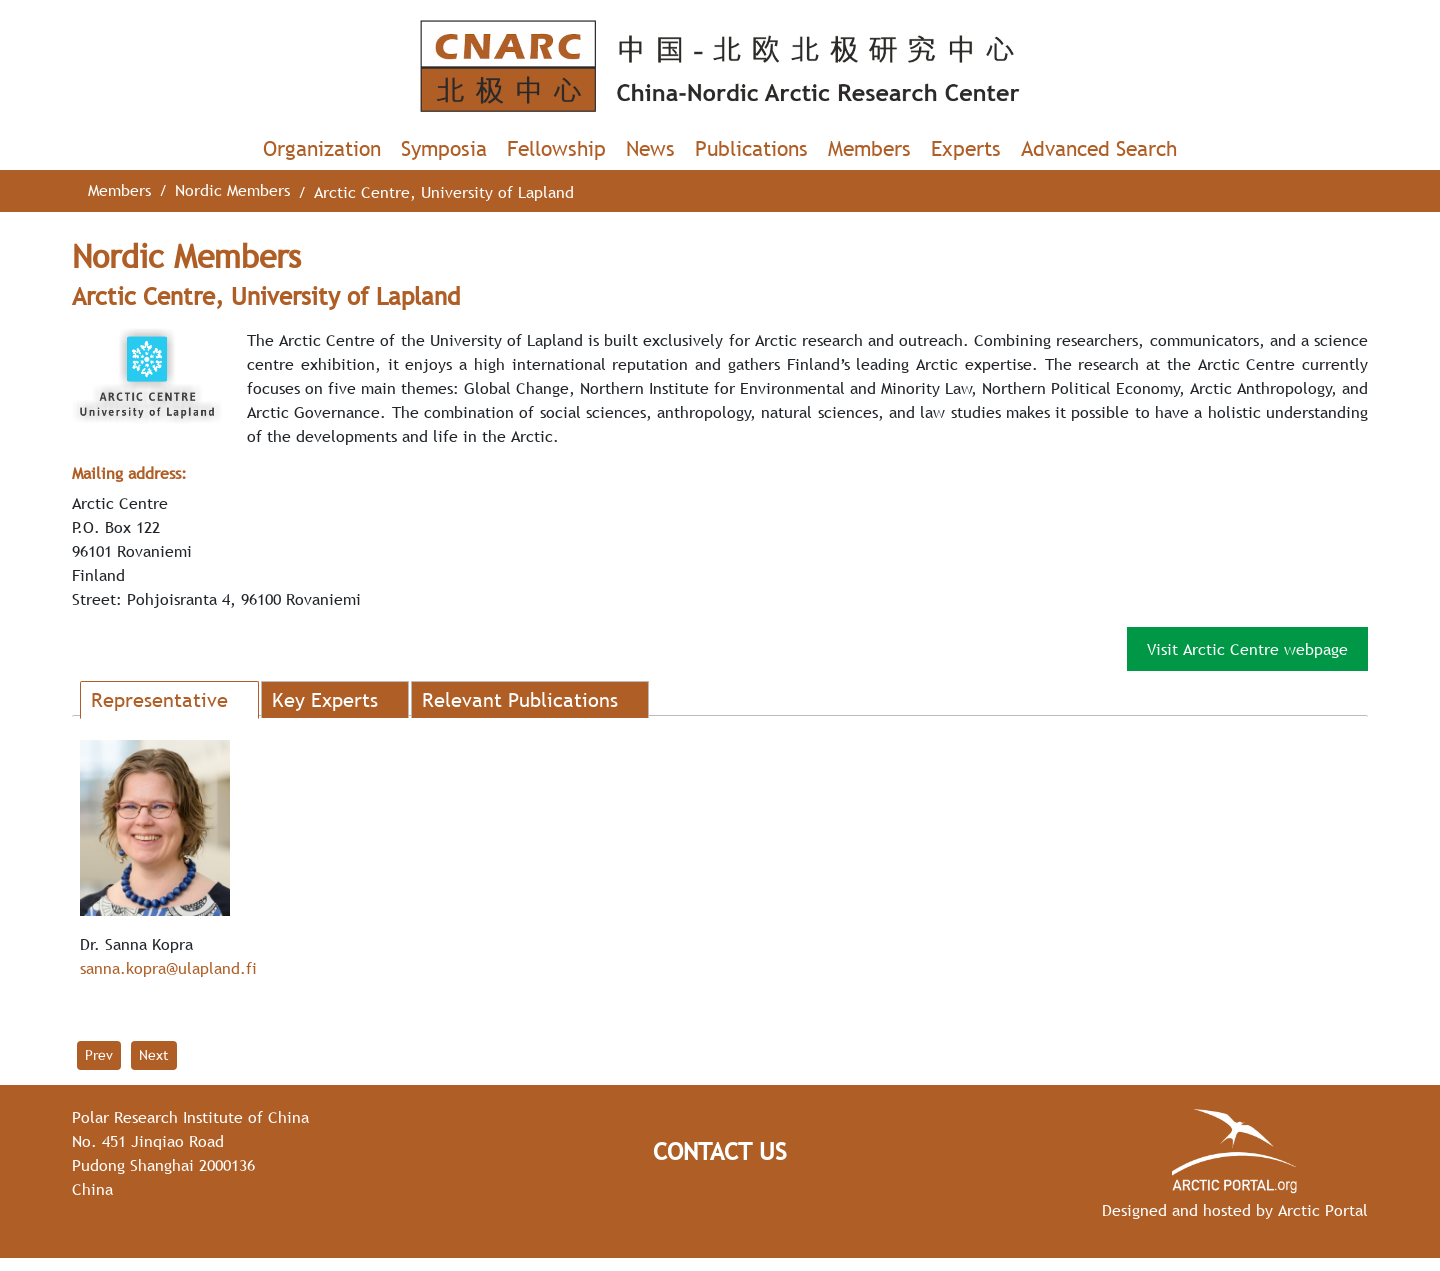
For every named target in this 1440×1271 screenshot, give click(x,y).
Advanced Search (1099, 148)
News (650, 148)
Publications (751, 148)
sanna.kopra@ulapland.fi (168, 968)
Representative (159, 700)
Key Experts (325, 700)
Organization (322, 148)
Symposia (444, 148)
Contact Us (720, 1151)
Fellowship (556, 148)
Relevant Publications (520, 700)
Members (869, 148)
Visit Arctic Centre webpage (1247, 649)
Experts (966, 148)
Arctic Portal (1323, 1210)
